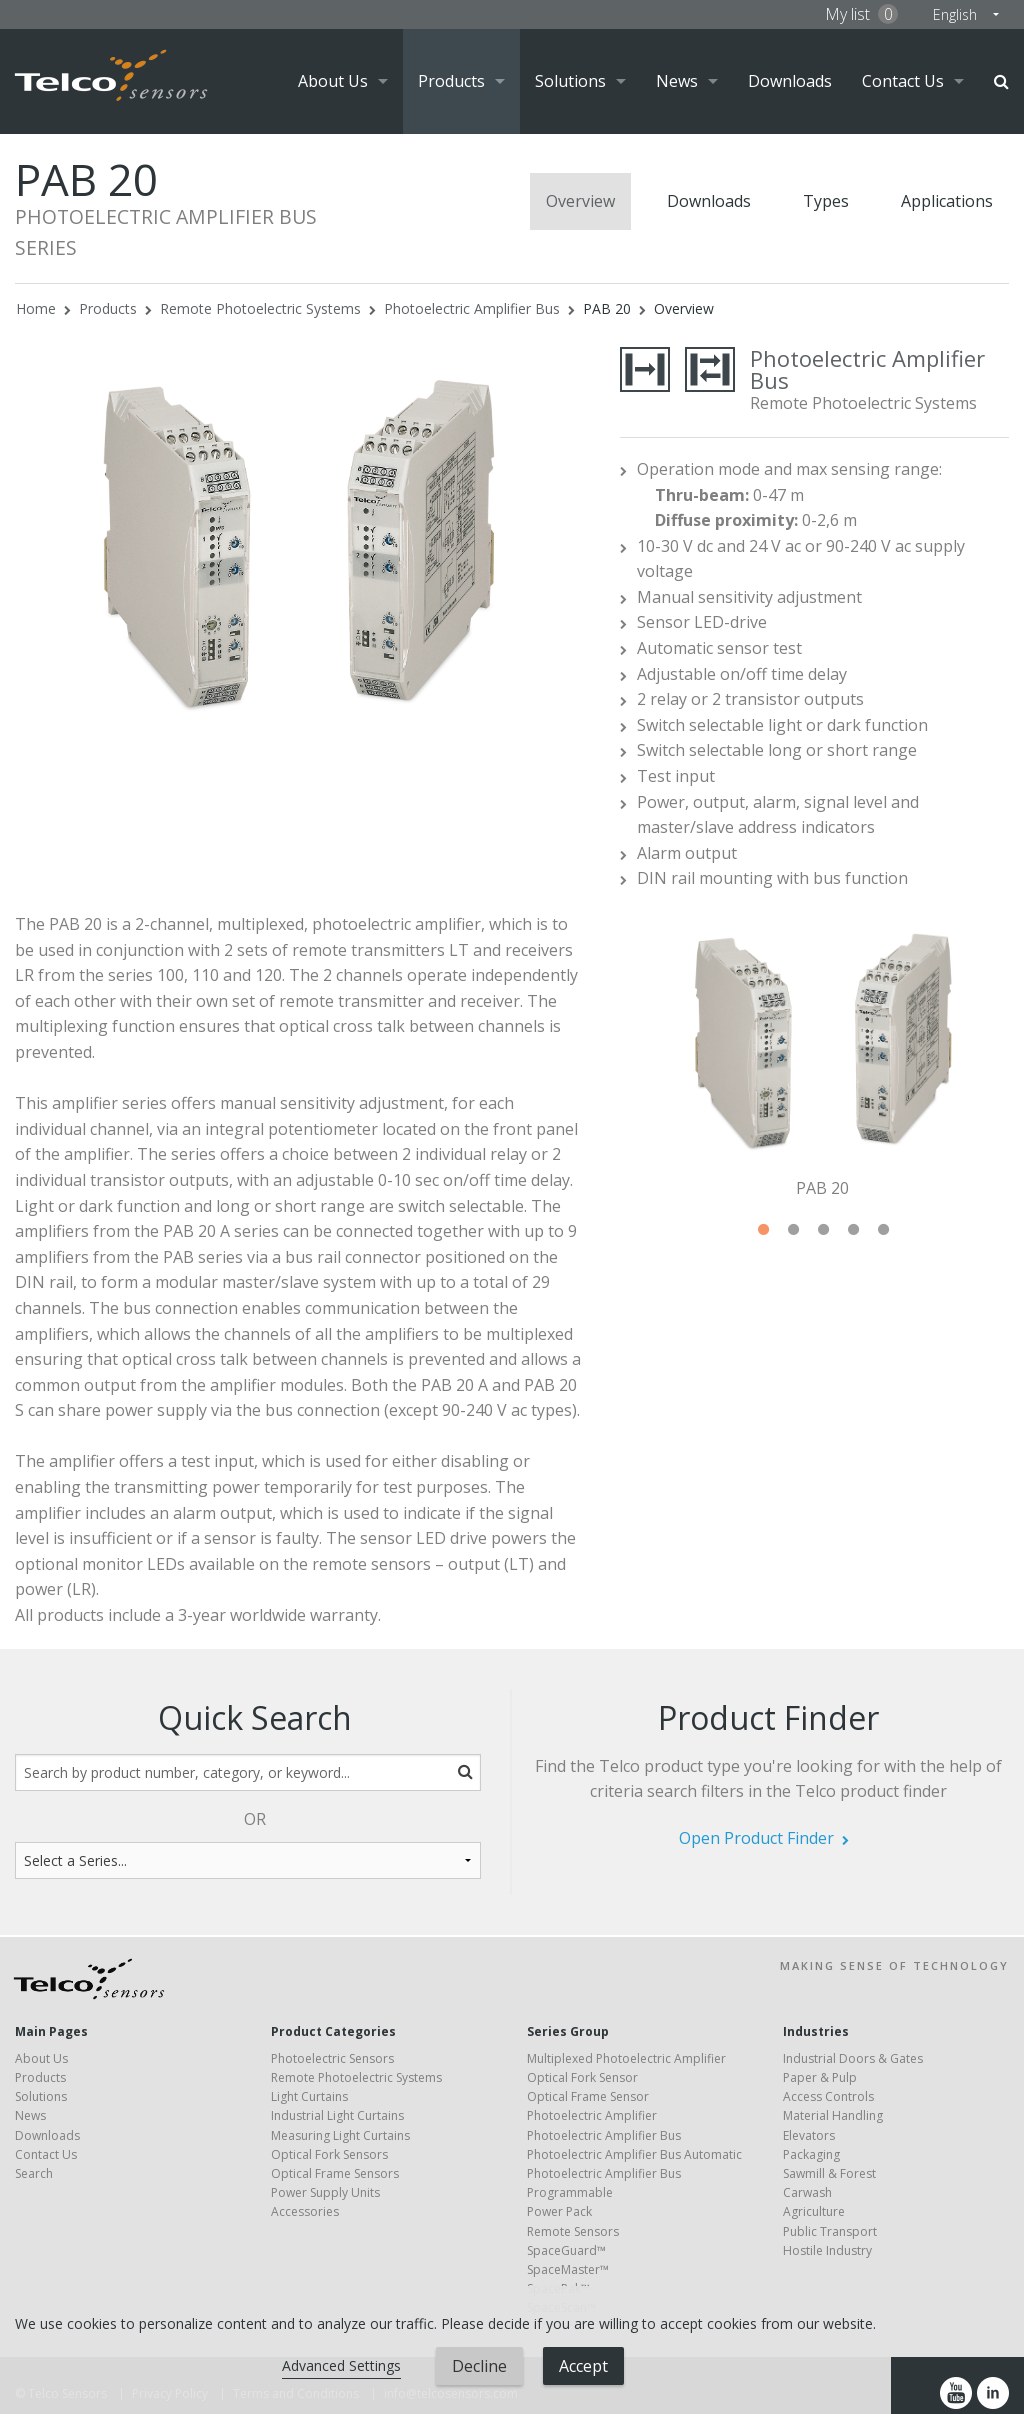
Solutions (570, 81)
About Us (333, 81)
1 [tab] (763, 1230)
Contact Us (903, 81)
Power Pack (559, 2211)
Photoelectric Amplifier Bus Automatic (634, 2154)
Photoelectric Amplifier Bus (472, 308)
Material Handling (833, 2115)
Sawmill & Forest (829, 2173)
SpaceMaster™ (568, 2269)
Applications (947, 201)
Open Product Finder (756, 1838)
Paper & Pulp (820, 2077)
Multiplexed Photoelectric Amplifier (626, 2058)
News (677, 81)
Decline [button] (479, 2366)
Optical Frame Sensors (335, 2173)
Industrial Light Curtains (337, 2115)
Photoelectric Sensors (332, 2058)
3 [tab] (823, 1230)
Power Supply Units (325, 2192)
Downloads (790, 81)
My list (861, 14)
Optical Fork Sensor (582, 2077)
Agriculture (814, 2211)
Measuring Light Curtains (340, 2135)
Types (826, 201)
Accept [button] (583, 2366)
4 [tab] (853, 1230)
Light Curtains (309, 2096)
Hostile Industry (827, 2250)
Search (1001, 81)
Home (36, 308)
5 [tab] (883, 1230)
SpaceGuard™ (566, 2250)
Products (451, 81)
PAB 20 (607, 308)
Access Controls (828, 2096)
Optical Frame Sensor (588, 2096)
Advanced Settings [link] (341, 2365)
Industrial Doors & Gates (853, 2058)
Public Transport (830, 2231)
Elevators (809, 2135)
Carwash (807, 2192)
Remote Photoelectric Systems (260, 308)
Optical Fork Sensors (329, 2154)
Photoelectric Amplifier (592, 2115)
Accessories (305, 2211)
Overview (580, 201)
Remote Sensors (573, 2231)
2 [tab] (793, 1230)
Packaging (811, 2154)
